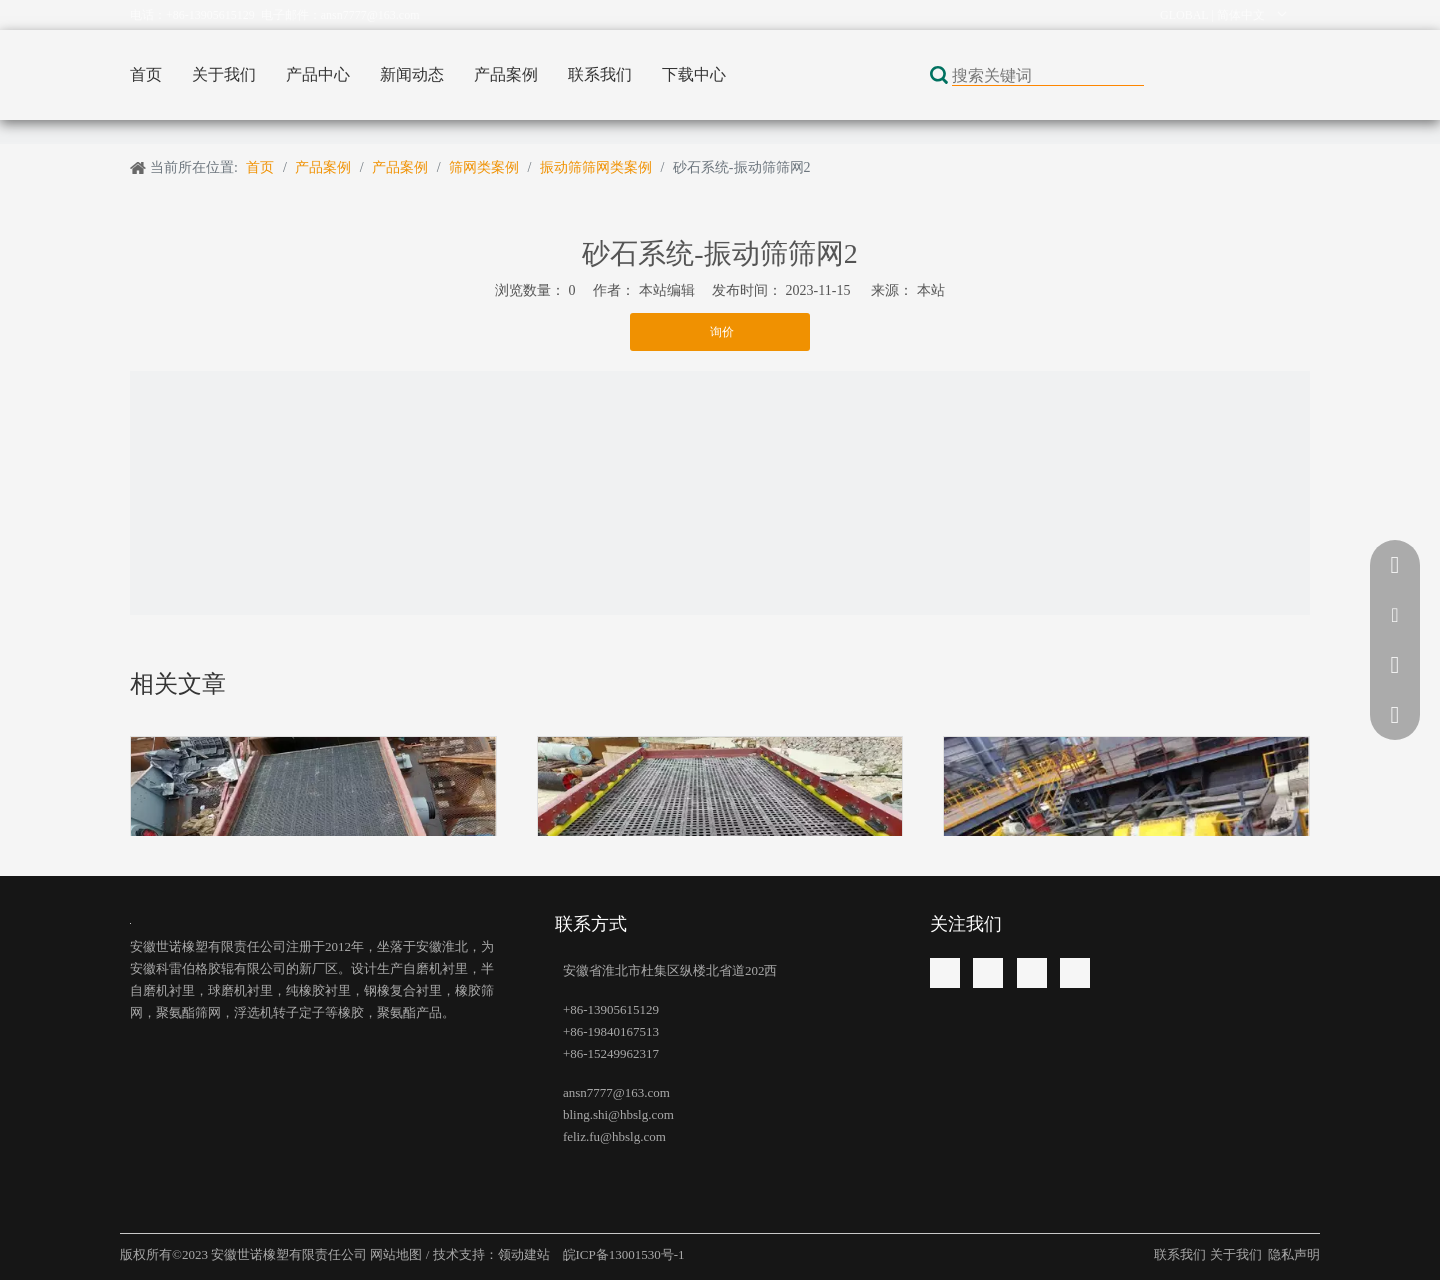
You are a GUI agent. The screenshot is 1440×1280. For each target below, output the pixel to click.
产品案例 (506, 74)
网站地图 (397, 1254)
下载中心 (694, 74)
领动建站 (525, 1254)
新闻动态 (412, 74)
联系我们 (600, 74)
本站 (931, 290)
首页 (146, 74)
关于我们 (224, 74)
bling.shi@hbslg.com (618, 1114)
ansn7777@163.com (370, 15)
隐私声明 (1294, 1254)
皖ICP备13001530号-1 (621, 1254)
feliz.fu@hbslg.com (614, 1136)
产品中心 (318, 74)
